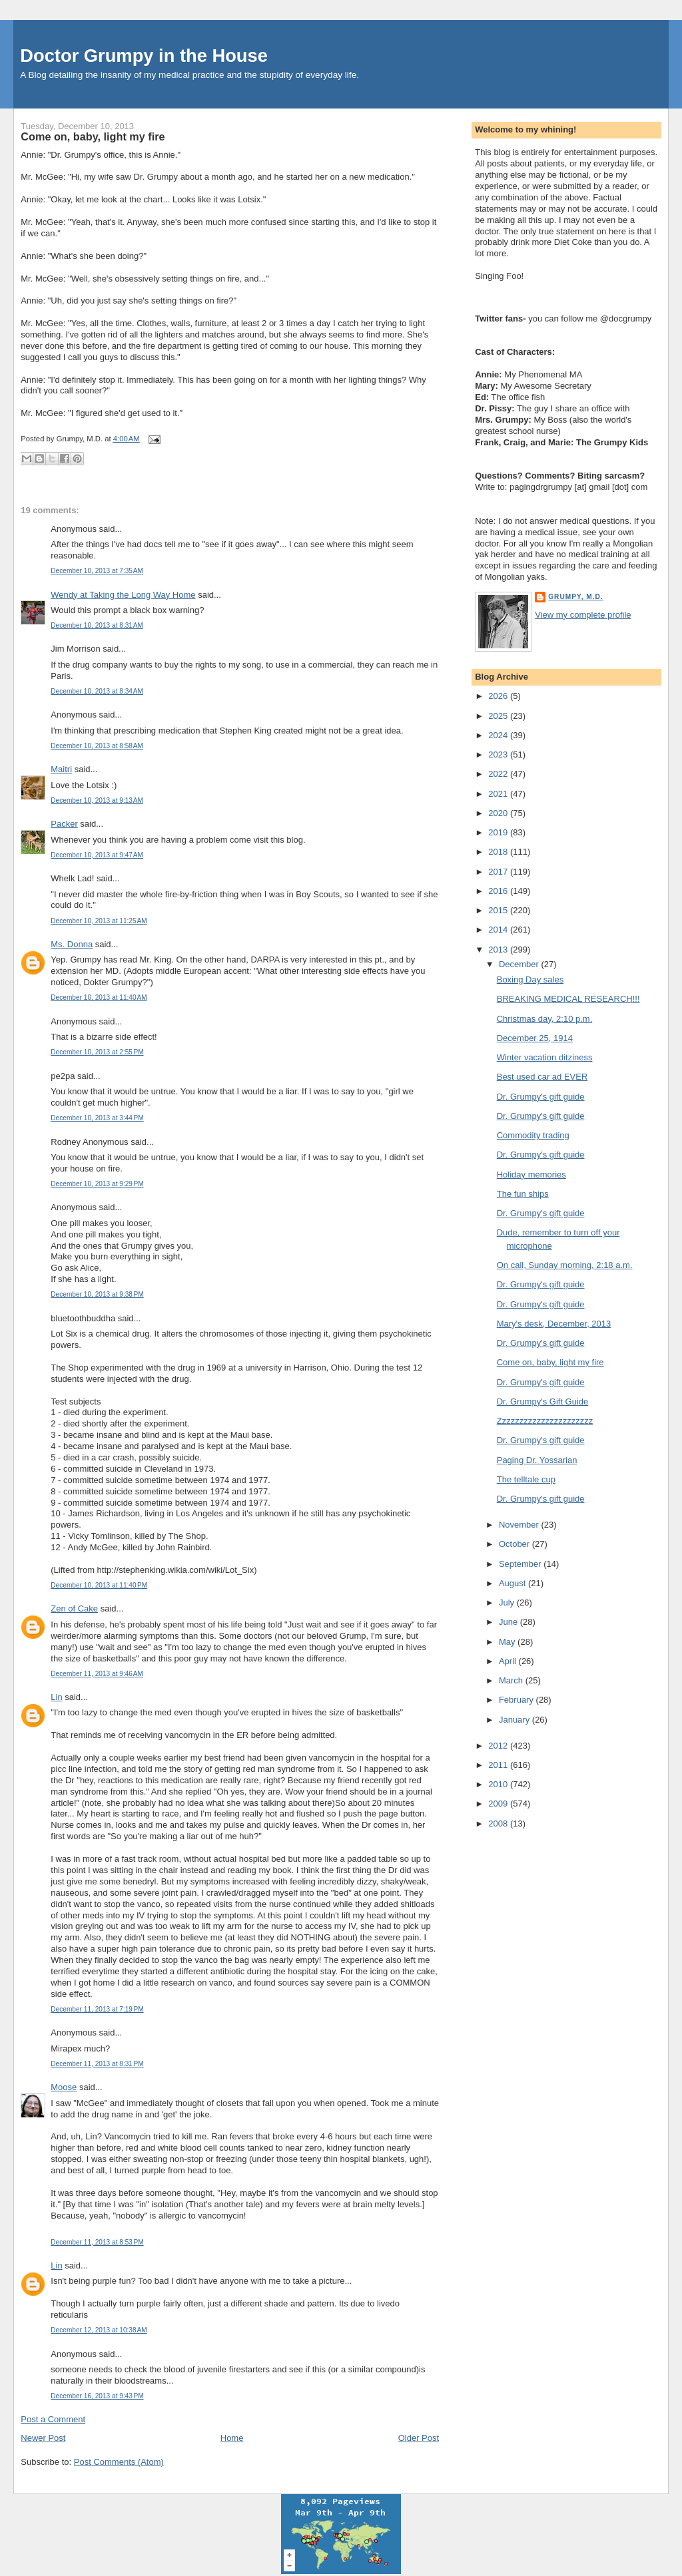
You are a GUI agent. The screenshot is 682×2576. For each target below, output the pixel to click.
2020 (499, 813)
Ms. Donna (72, 944)
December (520, 964)
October (515, 1544)
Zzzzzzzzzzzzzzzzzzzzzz (545, 1421)
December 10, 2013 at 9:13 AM (97, 800)
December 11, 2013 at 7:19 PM (97, 2009)
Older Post (418, 2438)
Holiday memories (531, 1175)
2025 (499, 716)
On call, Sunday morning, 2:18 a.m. (565, 1265)
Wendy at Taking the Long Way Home (123, 595)
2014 (499, 930)
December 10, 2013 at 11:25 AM (99, 921)
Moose (64, 2087)
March (512, 1680)
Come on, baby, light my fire (93, 136)
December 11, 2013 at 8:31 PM (97, 2063)
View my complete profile (583, 615)
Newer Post (43, 2438)
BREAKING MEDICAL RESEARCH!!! (568, 999)
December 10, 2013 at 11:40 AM (99, 997)
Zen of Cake (74, 1608)
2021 (499, 794)
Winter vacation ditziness (545, 1057)
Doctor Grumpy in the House (144, 55)
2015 (499, 910)
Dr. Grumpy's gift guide (541, 1097)
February (517, 1700)
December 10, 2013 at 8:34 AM (97, 691)
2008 (499, 1823)
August (513, 1583)
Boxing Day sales (530, 979)
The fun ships (523, 1194)
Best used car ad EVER (542, 1077)
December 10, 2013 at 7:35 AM (97, 570)
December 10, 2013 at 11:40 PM (99, 1585)
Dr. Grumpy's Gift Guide (543, 1401)
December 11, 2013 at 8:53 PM (97, 2242)
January (515, 1720)
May (508, 1642)
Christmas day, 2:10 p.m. (545, 1019)
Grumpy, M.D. (575, 596)
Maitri (61, 769)
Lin (56, 1697)
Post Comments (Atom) (119, 2462)
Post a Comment (53, 2419)
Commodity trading (533, 1135)
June (509, 1622)
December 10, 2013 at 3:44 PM (97, 1118)
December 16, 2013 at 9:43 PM (97, 2396)
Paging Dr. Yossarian (537, 1460)
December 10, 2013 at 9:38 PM (97, 1294)
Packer (64, 824)
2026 (499, 696)
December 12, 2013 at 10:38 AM (99, 2330)
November (520, 1525)
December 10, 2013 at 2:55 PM (97, 1052)
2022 (499, 774)
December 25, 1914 (535, 1038)
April (509, 1661)
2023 (499, 754)
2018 (499, 852)
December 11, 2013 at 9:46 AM (97, 1673)
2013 (499, 950)
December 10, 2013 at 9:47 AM (97, 855)
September (521, 1564)
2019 (499, 832)
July (508, 1603)
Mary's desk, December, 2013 (554, 1324)
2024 (499, 735)
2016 (499, 891)
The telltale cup (526, 1479)
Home (232, 2438)
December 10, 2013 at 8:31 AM (97, 625)
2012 (499, 1746)
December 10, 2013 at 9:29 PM (97, 1183)
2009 (499, 1804)
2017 (499, 872)
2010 (499, 1784)
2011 (499, 1765)
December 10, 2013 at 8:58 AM (97, 746)
